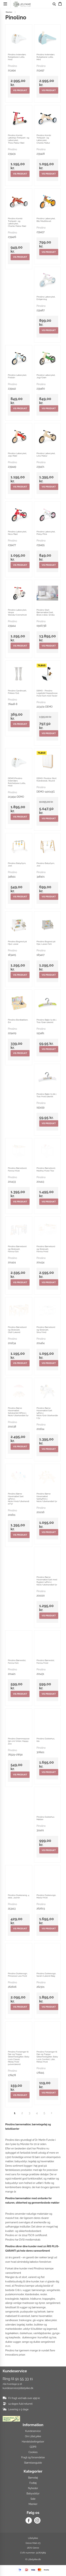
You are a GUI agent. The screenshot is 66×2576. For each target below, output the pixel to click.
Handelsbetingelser (33, 2441)
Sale (32, 2498)
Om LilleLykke (33, 2436)
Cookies (33, 2452)
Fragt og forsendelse (33, 2457)
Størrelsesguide (33, 2462)
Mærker (33, 2504)
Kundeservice (33, 2431)
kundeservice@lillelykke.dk (18, 2388)
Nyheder (33, 2488)
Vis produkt (20, 90)
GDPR (33, 2446)
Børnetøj (33, 2477)
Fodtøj (33, 2483)
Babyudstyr (33, 2493)
